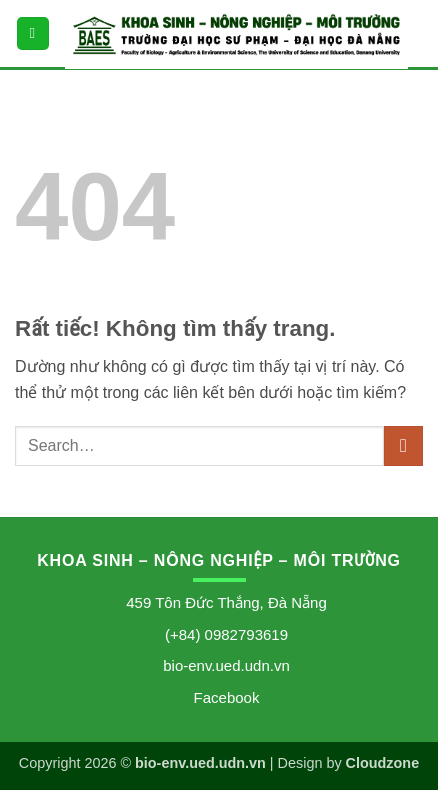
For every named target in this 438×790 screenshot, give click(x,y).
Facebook (227, 697)
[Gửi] (403, 445)
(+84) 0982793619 (226, 634)
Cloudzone (383, 763)
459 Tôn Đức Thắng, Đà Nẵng (226, 602)
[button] (33, 33)
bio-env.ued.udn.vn (226, 665)
